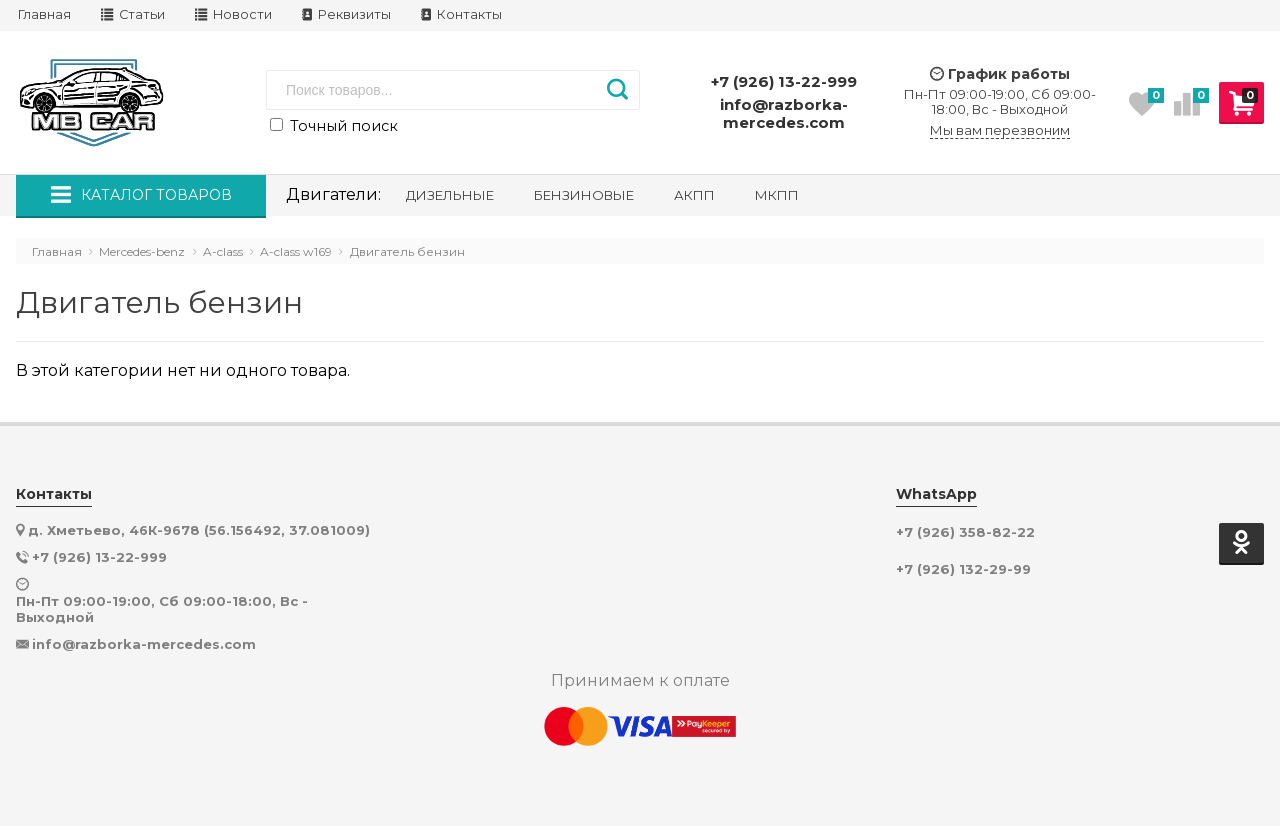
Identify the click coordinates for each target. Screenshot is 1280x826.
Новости (233, 14)
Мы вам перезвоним (1000, 130)
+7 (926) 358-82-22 (965, 532)
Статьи (133, 14)
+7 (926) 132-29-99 (963, 569)
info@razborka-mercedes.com (784, 113)
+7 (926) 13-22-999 (784, 81)
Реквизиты (346, 14)
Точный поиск (334, 126)
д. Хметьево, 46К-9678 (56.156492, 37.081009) (199, 530)
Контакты (461, 14)
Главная (44, 14)
